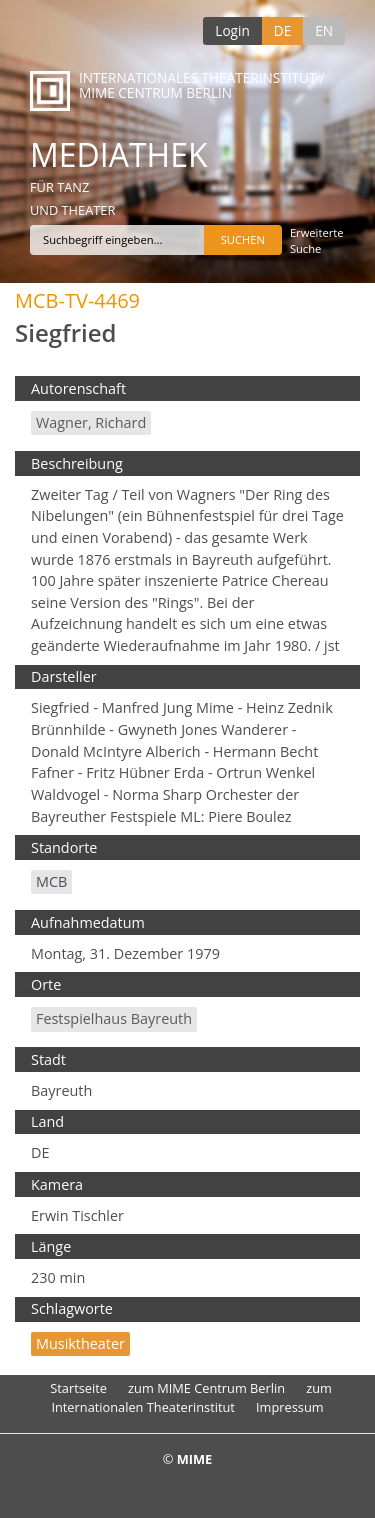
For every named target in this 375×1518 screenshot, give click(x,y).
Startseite (78, 1388)
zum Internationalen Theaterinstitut (191, 1397)
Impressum (290, 1407)
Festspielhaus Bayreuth (114, 1018)
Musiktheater (80, 1343)
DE (282, 30)
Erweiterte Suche (317, 240)
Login (232, 30)
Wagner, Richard (91, 422)
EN (324, 30)
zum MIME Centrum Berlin (206, 1388)
